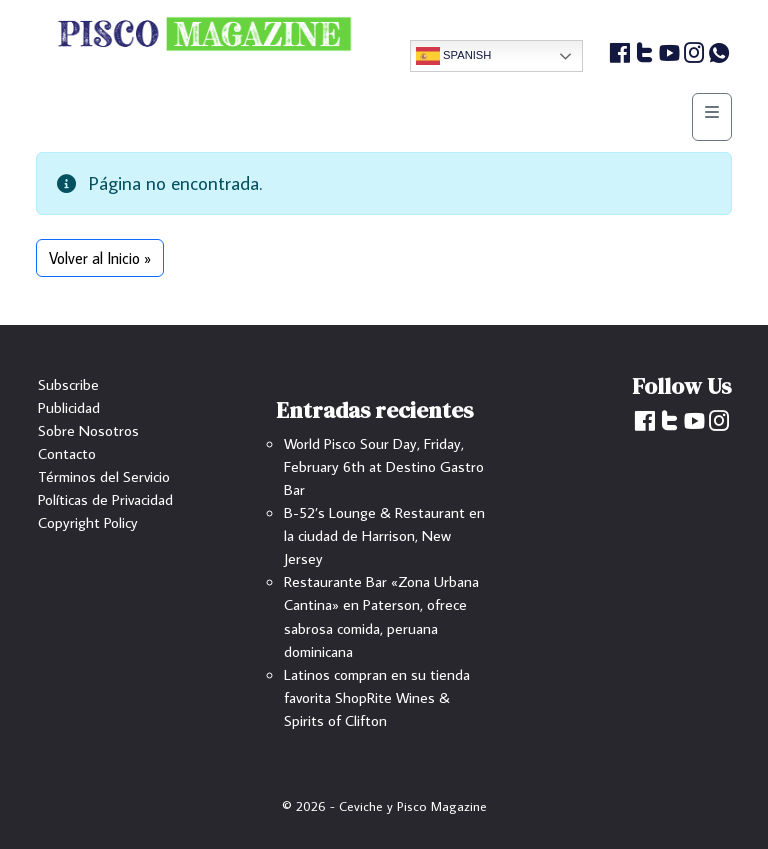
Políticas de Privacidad (105, 499)
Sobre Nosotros (88, 430)
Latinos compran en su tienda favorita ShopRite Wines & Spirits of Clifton (377, 697)
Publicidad (69, 407)
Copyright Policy (88, 522)
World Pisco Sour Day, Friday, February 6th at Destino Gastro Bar (384, 466)
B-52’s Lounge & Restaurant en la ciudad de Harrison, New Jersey (384, 535)
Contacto (67, 453)
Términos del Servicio (104, 476)
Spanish (453, 56)
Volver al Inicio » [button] (100, 258)
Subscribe (68, 384)
